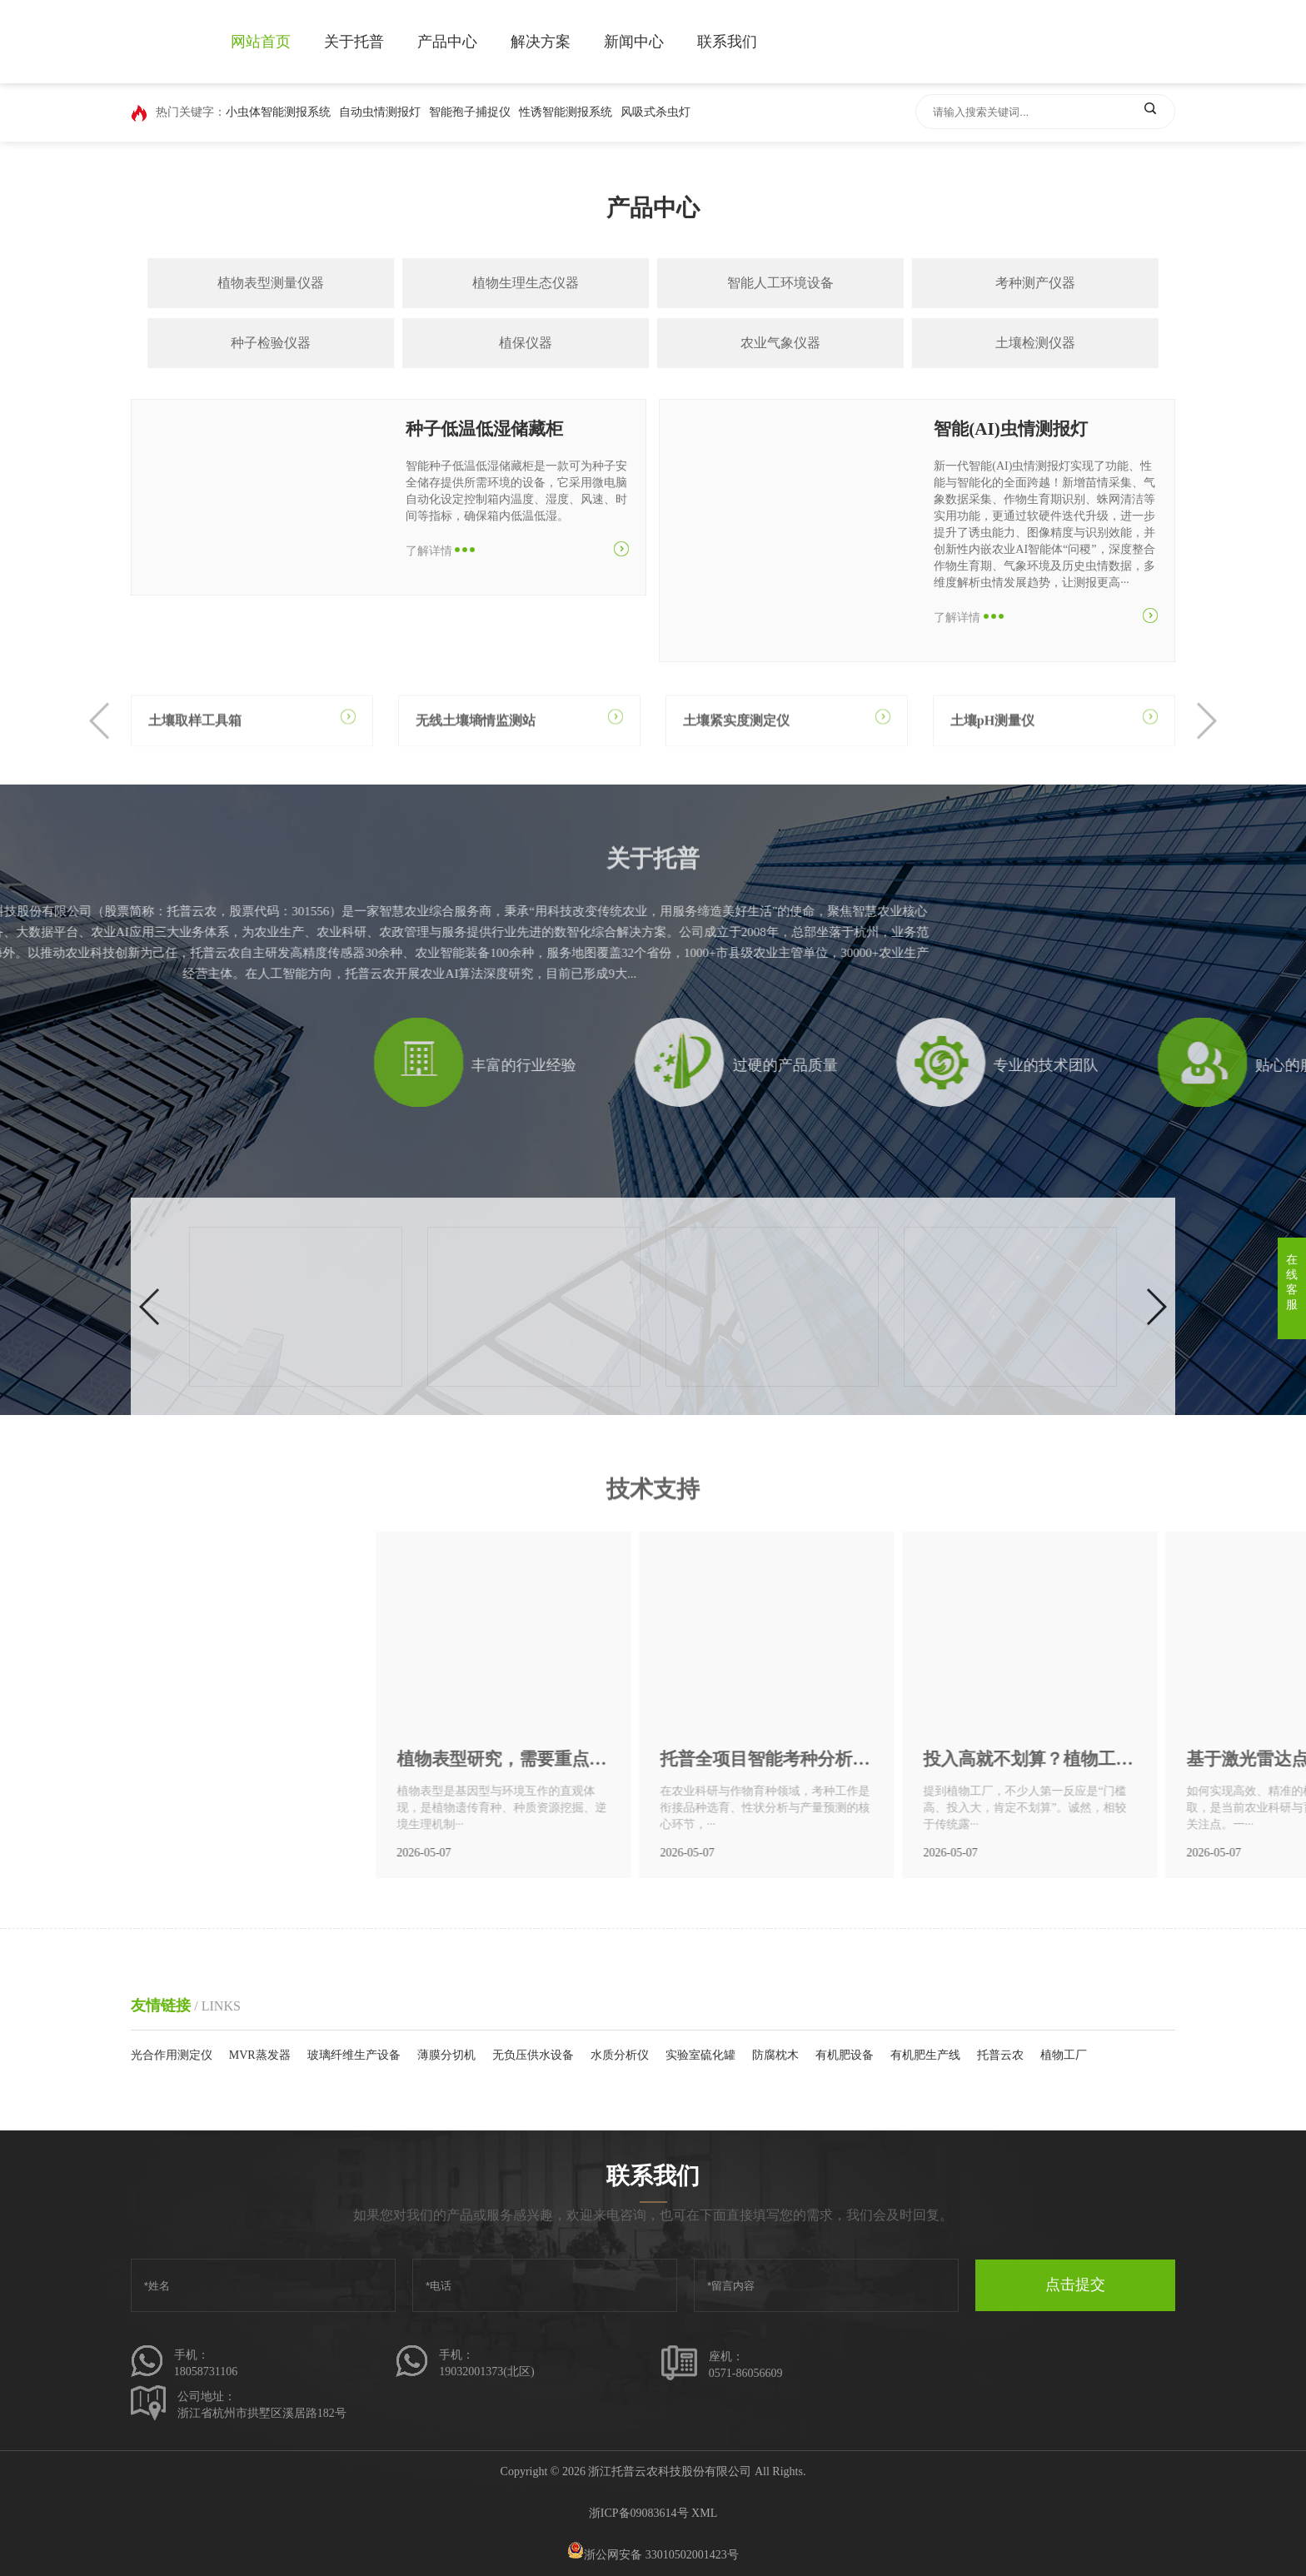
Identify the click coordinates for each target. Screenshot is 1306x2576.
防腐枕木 (775, 2055)
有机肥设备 (844, 2055)
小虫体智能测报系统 (278, 112)
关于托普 (354, 41)
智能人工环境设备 (780, 283)
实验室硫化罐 (700, 2055)
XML (704, 2513)
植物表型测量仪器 (270, 283)
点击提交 (1075, 2284)
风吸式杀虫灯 (655, 112)
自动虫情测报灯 (380, 112)
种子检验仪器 (271, 343)
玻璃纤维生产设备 (354, 2055)
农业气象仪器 (780, 343)
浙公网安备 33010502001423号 (653, 2555)
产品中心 (447, 41)
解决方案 (541, 41)
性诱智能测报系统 (565, 112)
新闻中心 (634, 41)
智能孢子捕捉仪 (470, 112)
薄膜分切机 (446, 2055)
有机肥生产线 (925, 2055)
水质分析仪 (620, 2055)
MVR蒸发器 (260, 2055)
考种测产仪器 (1035, 283)
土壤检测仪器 (1035, 343)
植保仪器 (525, 343)
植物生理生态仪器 (525, 283)
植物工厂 (1063, 2055)
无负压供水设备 (533, 2055)
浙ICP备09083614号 (639, 2513)
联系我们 (727, 41)
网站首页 (261, 41)
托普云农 (1000, 2055)
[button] (100, 753)
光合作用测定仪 (171, 2055)
